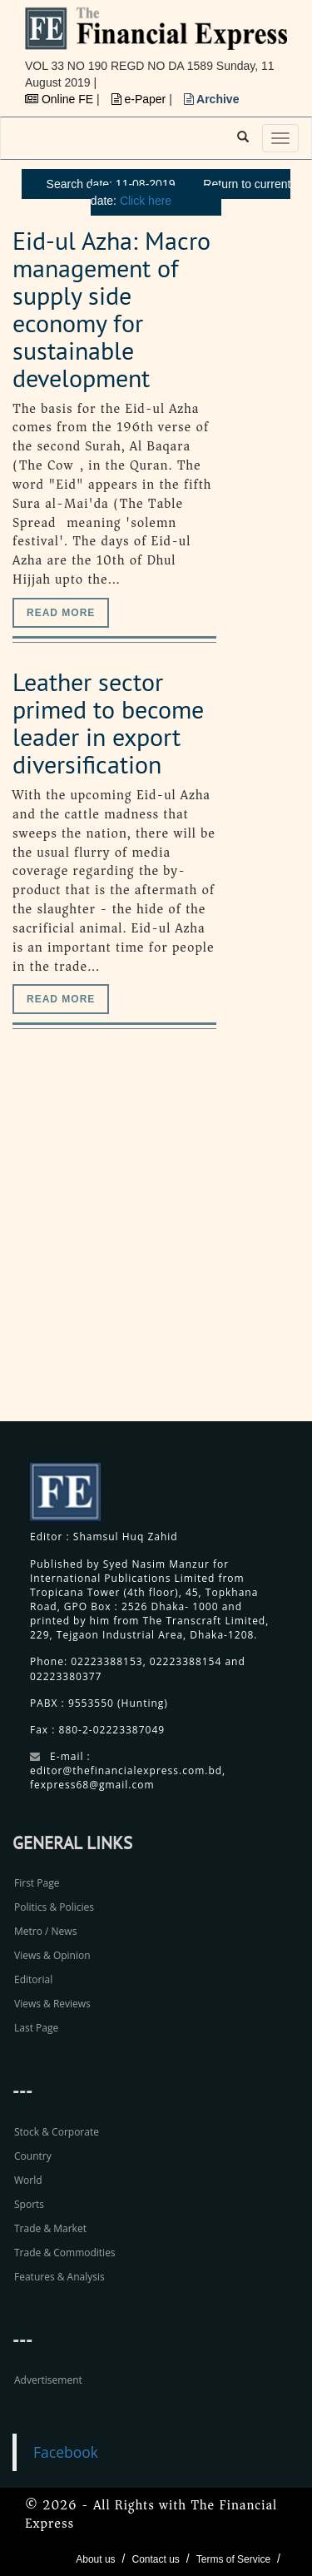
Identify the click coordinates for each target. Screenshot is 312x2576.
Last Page (36, 2028)
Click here (145, 200)
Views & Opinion (52, 1955)
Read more (61, 613)
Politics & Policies (54, 1907)
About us (95, 2559)
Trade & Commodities (65, 2252)
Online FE (61, 99)
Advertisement (48, 2380)
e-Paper (140, 99)
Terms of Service (233, 2559)
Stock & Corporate (56, 2132)
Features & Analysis (59, 2277)
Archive (212, 99)
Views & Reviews (52, 2004)
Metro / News (45, 1931)
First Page (36, 1883)
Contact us (155, 2559)
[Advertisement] (156, 1243)
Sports (29, 2204)
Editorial (33, 1979)
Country (33, 2156)
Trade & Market (50, 2228)
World (28, 2180)
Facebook (65, 2452)
